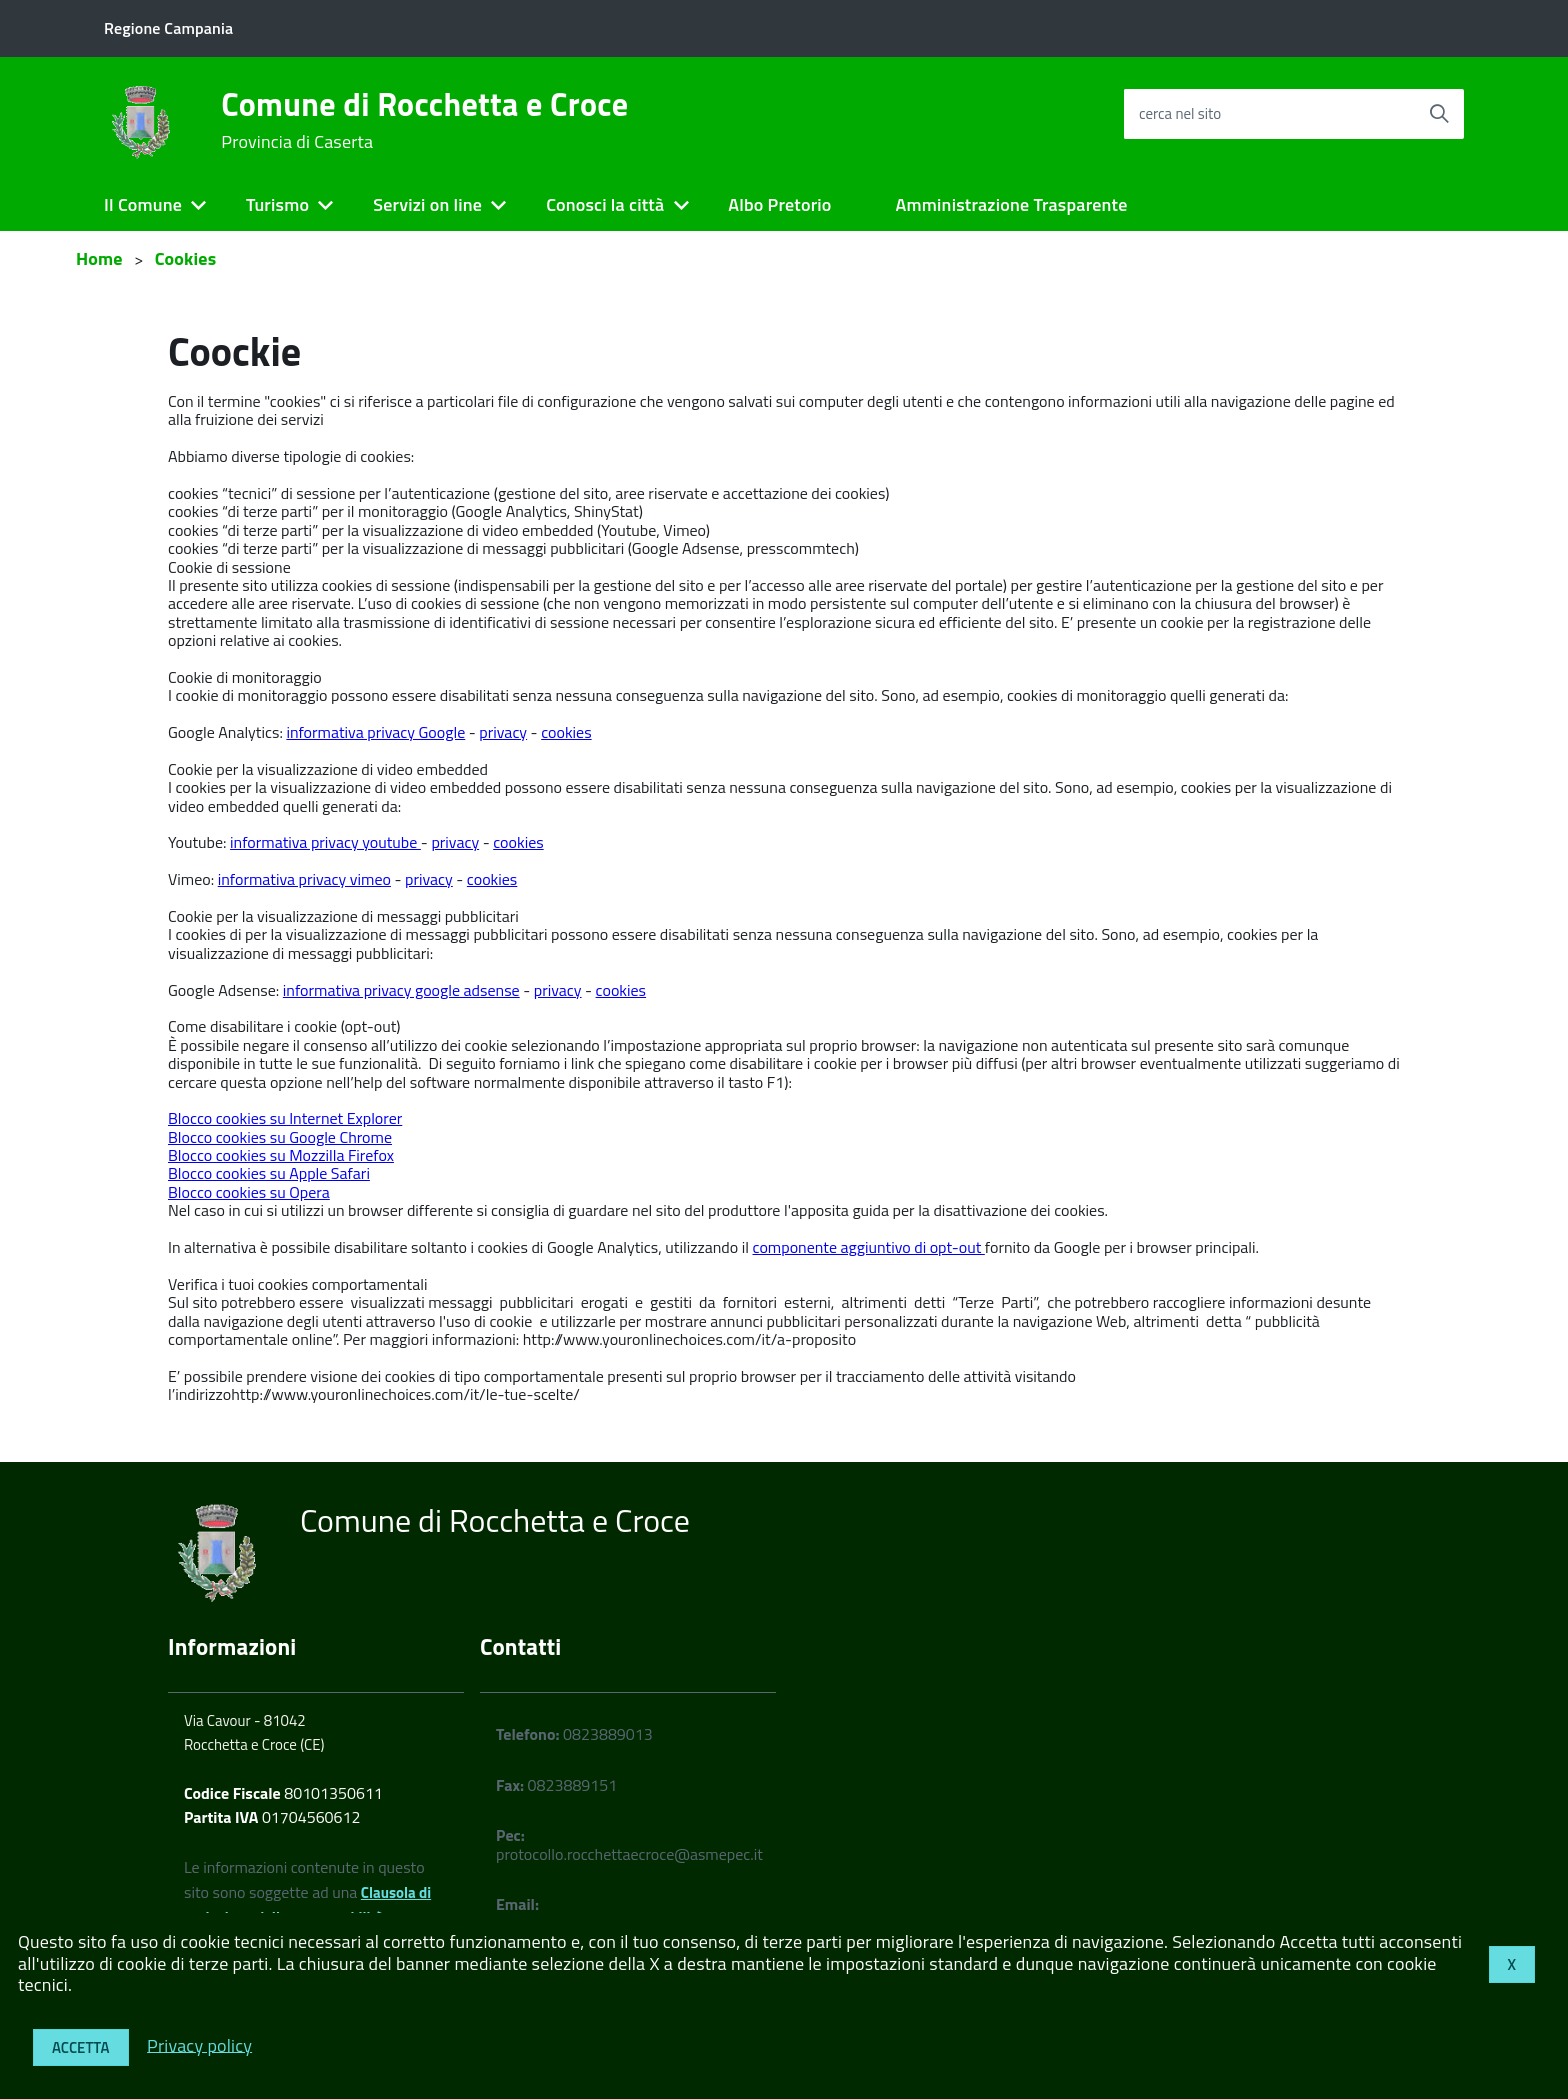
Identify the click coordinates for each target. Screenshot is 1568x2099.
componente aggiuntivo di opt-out (869, 1247)
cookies (566, 732)
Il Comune (143, 204)
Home (99, 258)
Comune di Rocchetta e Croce (424, 120)
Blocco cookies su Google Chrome (280, 1137)
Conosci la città (605, 204)
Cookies (186, 258)
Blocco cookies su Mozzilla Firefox (281, 1155)
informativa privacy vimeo (304, 879)
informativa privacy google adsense (401, 990)
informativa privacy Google (375, 732)
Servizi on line (427, 204)
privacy (503, 732)
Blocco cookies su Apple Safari (269, 1173)
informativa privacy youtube (325, 842)
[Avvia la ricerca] (1439, 114)
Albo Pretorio (779, 204)
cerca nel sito (1180, 113)
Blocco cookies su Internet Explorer (285, 1118)
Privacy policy (199, 2044)
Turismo (277, 204)
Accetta (81, 2047)
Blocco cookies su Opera (249, 1192)
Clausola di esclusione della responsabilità (307, 1905)
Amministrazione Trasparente (1012, 204)
